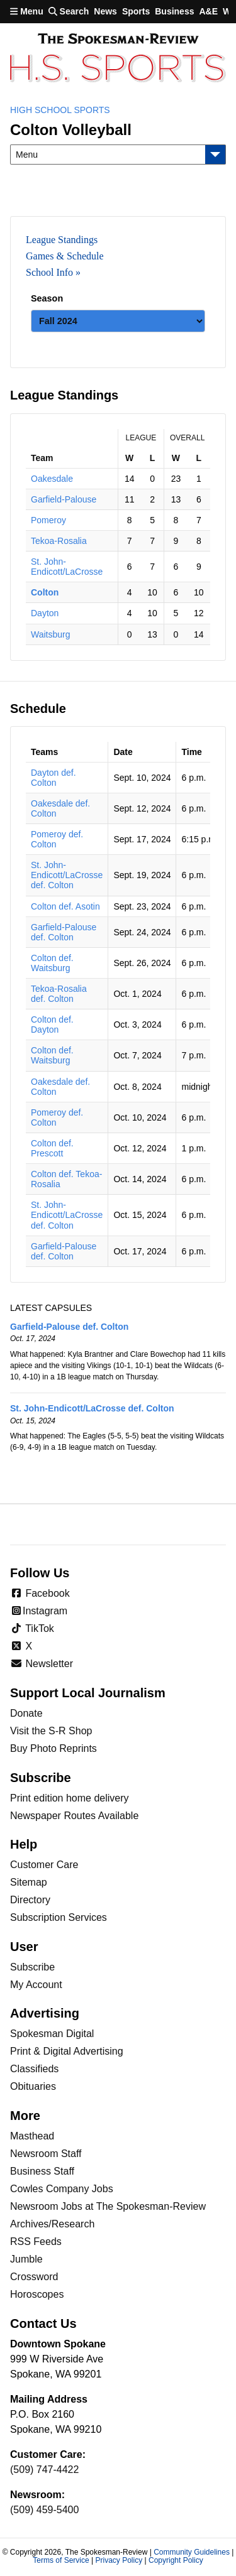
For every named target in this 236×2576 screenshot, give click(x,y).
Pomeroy (48, 520)
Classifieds (34, 2068)
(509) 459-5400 (44, 2509)
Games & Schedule (65, 256)
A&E (208, 11)
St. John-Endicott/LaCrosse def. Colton (67, 875)
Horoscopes (37, 2294)
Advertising (44, 2013)
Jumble (26, 2259)
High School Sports (60, 110)
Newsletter (41, 1663)
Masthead (32, 2136)
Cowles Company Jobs (61, 2188)
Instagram (38, 1611)
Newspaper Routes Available (74, 1815)
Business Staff (42, 2171)
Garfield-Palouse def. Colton (63, 932)
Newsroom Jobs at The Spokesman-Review (108, 2206)
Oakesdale (52, 479)
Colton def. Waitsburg (52, 963)
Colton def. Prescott (52, 1148)
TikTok (32, 1628)
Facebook (40, 1593)
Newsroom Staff (46, 2153)
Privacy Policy (118, 2560)
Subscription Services (58, 1917)
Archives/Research (52, 2224)
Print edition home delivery (69, 1798)
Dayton (45, 613)
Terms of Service (61, 2560)
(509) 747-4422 (44, 2469)
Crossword (34, 2276)
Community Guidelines (192, 2552)
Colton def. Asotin (65, 906)
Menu (26, 11)
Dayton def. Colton (53, 778)
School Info (49, 272)
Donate (26, 1713)
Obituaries (33, 2086)
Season (47, 298)
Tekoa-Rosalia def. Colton (59, 994)
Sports (136, 11)
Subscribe (32, 1967)
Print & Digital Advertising (66, 2051)
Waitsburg (50, 634)
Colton (45, 592)
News (105, 11)
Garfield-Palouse (63, 499)
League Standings (62, 239)
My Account (36, 1984)
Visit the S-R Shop (51, 1730)
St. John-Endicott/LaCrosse (67, 567)
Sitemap (28, 1882)
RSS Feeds (36, 2241)
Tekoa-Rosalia (59, 541)
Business (174, 11)
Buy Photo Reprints (53, 1748)
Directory (30, 1899)
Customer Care (44, 1864)
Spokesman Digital (52, 2033)
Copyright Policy (176, 2560)
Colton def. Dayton (52, 1024)
